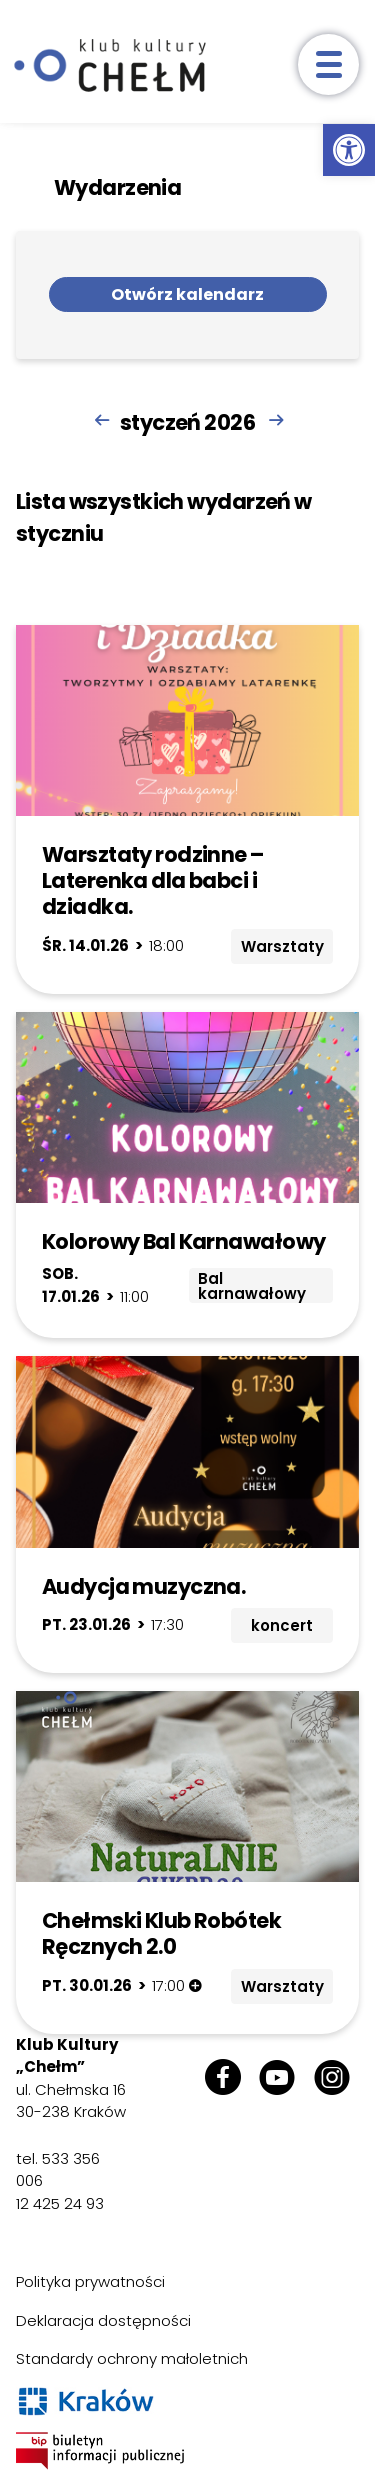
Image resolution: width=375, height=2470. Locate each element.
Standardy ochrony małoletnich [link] (132, 2358)
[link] (349, 150)
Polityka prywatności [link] (90, 2281)
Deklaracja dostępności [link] (103, 2320)
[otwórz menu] (328, 64)
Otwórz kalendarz (187, 294)
